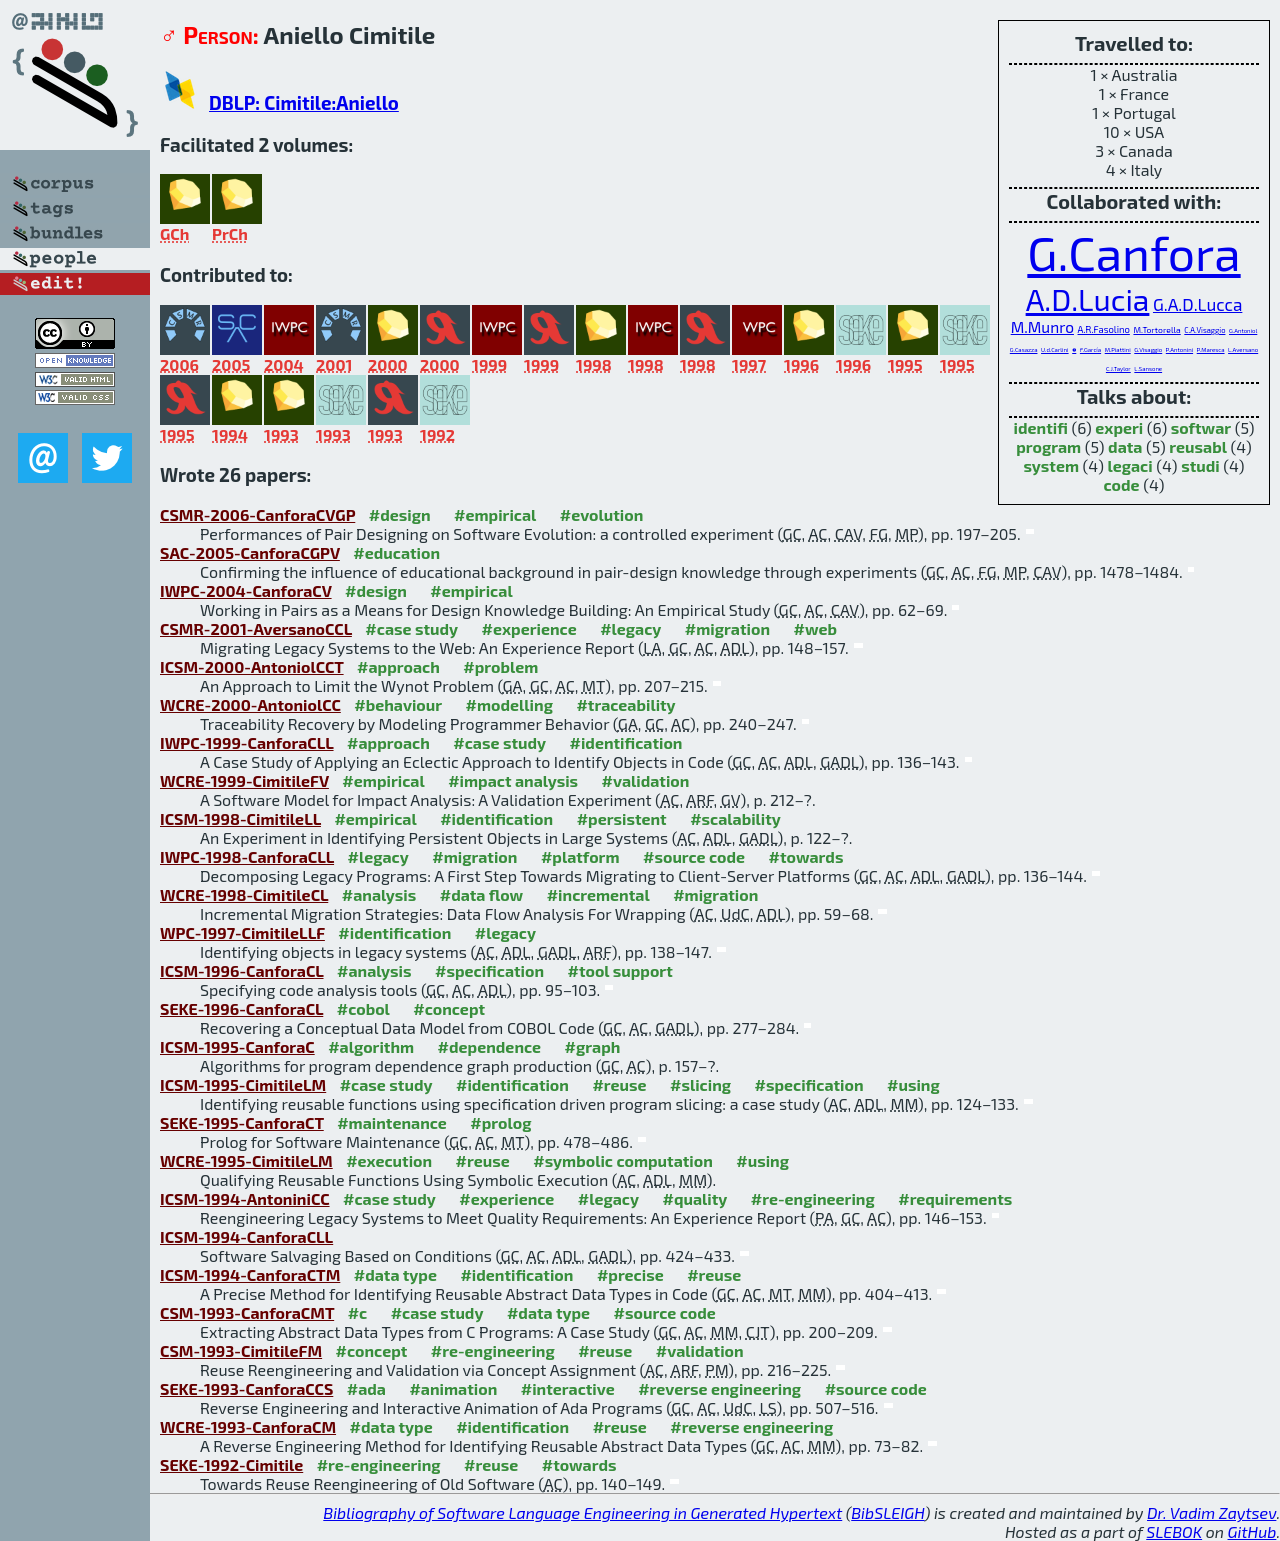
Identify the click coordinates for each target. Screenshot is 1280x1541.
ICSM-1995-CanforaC (237, 1046)
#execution (389, 1160)
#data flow (481, 894)
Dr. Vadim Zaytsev (1211, 1512)
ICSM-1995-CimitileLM (243, 1084)
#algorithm (371, 1046)
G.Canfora (1133, 252)
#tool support (620, 970)
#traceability (625, 704)
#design (400, 514)
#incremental (598, 894)
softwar (1201, 427)
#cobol (363, 1008)
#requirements (955, 1198)
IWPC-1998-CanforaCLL (247, 856)
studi (1200, 465)
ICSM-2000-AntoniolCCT (252, 666)
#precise (630, 1274)
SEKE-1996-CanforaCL (241, 1008)
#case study (411, 628)
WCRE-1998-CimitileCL (244, 894)
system (1051, 465)
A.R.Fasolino (1104, 329)
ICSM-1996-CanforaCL (242, 970)
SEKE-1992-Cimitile (231, 1464)
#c (358, 1312)
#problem (500, 666)
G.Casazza (1024, 349)
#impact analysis (513, 780)
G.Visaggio (1148, 349)
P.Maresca (1211, 349)
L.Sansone (1148, 368)
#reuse (619, 1084)
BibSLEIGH (887, 1512)
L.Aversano (1243, 349)
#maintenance (392, 1122)
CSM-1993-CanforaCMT (247, 1312)
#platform (580, 856)
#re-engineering (813, 1198)
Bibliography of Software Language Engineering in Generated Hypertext (582, 1512)
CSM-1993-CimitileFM (241, 1350)
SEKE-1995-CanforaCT (242, 1122)
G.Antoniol (1243, 330)
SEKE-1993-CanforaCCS (246, 1388)
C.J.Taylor (1118, 368)
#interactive (568, 1388)
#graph (593, 1046)
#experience (529, 628)
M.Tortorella (1156, 329)
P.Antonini (1179, 349)
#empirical (495, 514)
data (1125, 446)
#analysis (379, 894)
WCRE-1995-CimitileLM (246, 1160)
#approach (398, 666)
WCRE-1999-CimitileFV (244, 780)
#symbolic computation (623, 1160)
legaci (1130, 465)
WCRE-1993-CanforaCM (248, 1426)
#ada (366, 1388)
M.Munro (1042, 327)
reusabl (1198, 446)
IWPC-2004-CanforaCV (246, 590)
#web (814, 628)
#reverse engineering (719, 1388)
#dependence (489, 1046)
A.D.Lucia (1088, 299)
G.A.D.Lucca (1197, 304)
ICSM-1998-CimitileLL (240, 818)
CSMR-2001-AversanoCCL (256, 628)
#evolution (601, 514)
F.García (1090, 349)
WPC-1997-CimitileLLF (242, 932)
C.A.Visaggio (1204, 330)
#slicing (700, 1084)
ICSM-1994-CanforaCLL (246, 1236)
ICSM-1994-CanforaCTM (250, 1274)
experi (1119, 427)
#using (913, 1084)
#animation (453, 1388)
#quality (695, 1198)
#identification (626, 742)
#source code (694, 856)
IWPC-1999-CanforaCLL (247, 742)
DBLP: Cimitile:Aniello (304, 102)
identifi (1041, 427)
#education (396, 552)
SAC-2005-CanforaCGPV (250, 552)
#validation (646, 780)
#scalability (735, 818)
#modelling (509, 704)
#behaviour (398, 704)
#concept (449, 1008)
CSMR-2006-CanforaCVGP (257, 514)
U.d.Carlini (1055, 349)
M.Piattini (1118, 349)
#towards (806, 856)
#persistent (622, 818)
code (1122, 484)
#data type (395, 1274)
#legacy (630, 628)
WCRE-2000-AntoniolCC (250, 704)
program (1048, 446)
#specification (489, 970)
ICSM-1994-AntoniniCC (245, 1198)
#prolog (500, 1122)
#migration (727, 628)
